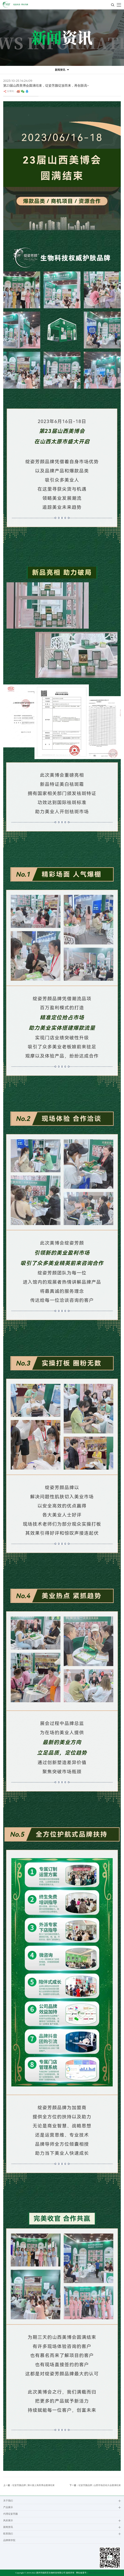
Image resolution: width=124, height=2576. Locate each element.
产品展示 (8, 2507)
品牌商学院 (9, 2540)
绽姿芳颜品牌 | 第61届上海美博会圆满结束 (33, 2485)
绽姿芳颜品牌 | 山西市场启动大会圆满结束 (99, 2485)
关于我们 (8, 2500)
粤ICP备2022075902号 (99, 2572)
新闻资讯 (8, 2527)
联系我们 (8, 2533)
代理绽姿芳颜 (10, 2513)
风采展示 (8, 2520)
